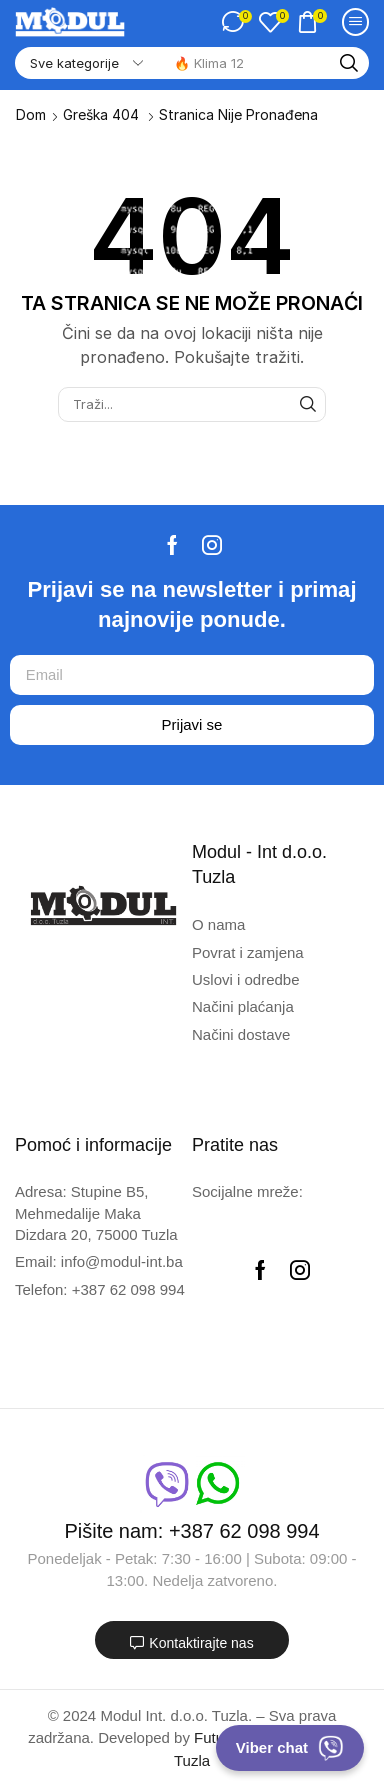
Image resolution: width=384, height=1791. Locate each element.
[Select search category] (85, 63)
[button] (236, 22)
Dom (31, 114)
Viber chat (290, 1748)
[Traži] (349, 63)
